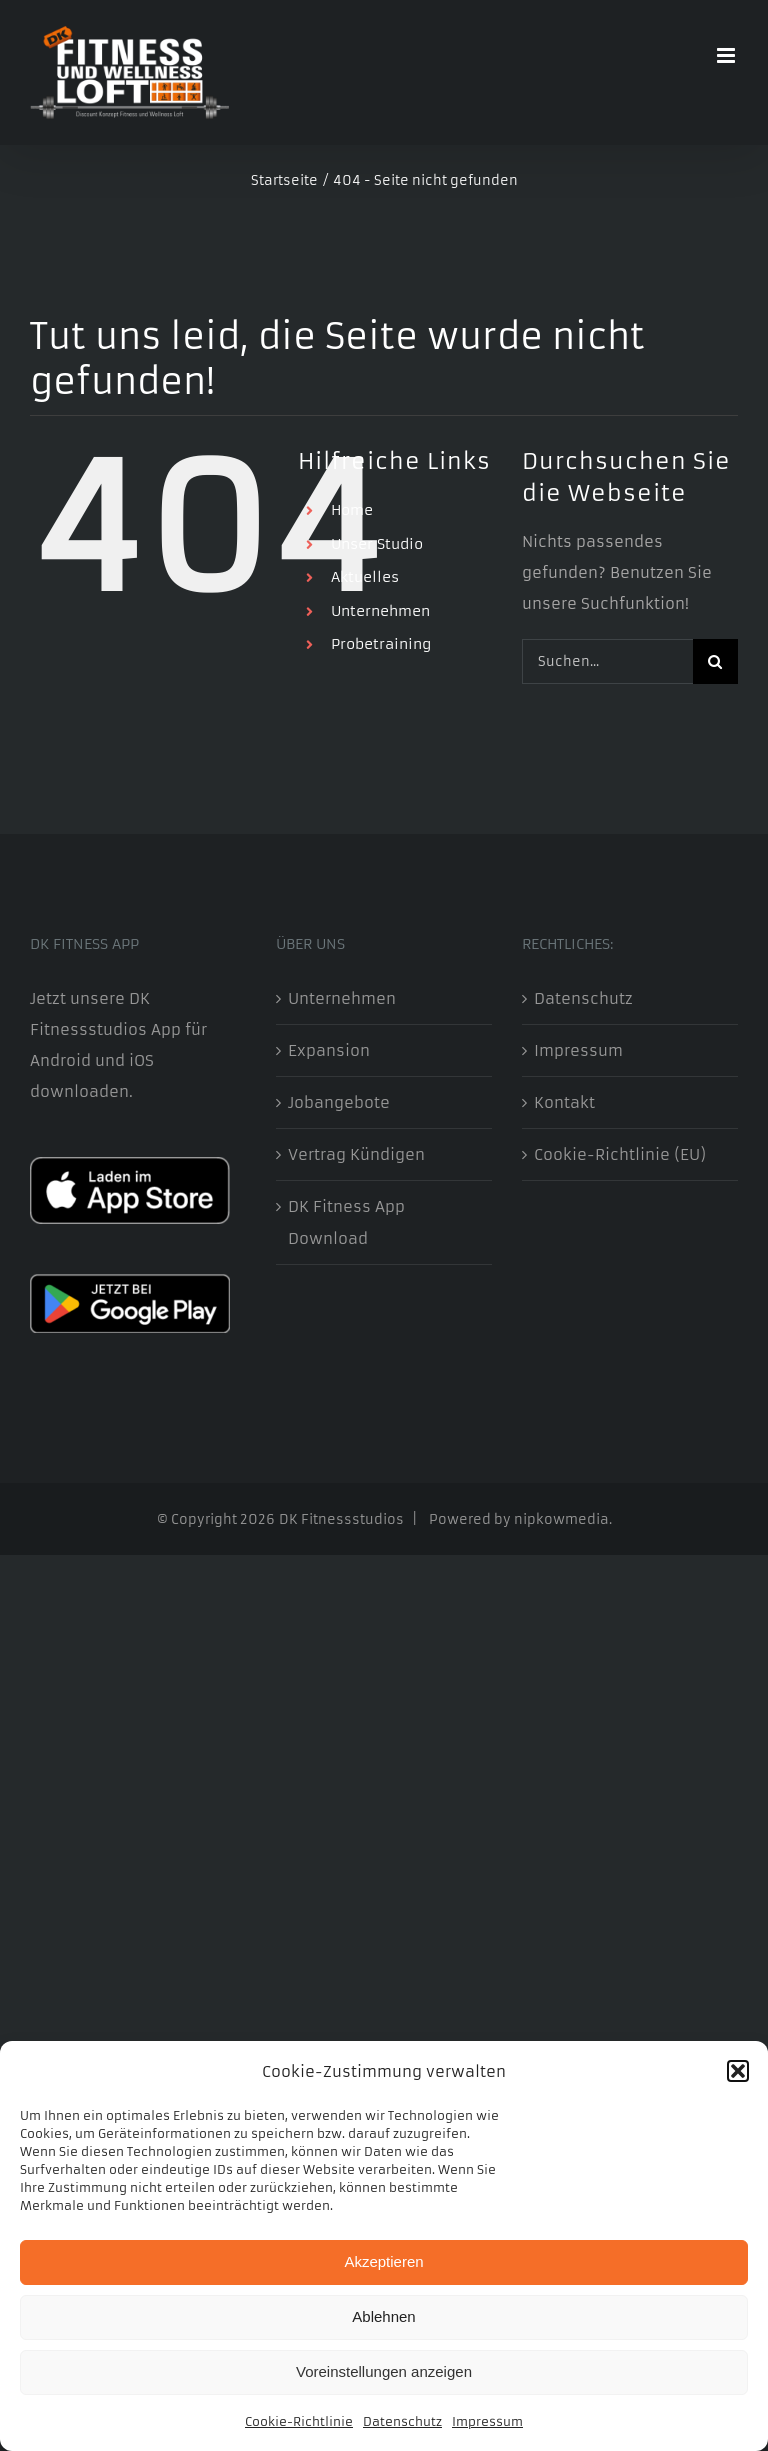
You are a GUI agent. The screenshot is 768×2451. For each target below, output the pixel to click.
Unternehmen (380, 611)
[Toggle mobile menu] (727, 55)
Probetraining (381, 644)
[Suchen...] (607, 661)
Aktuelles (365, 577)
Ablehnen (383, 2316)
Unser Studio (377, 544)
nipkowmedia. (563, 1519)
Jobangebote (339, 1102)
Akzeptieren (383, 2261)
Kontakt (564, 1102)
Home (352, 510)
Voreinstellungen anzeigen (384, 2371)
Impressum (487, 2421)
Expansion (329, 1050)
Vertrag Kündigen (356, 1154)
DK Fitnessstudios (341, 1519)
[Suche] (715, 661)
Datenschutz (402, 2421)
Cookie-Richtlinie (299, 2421)
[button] (738, 2071)
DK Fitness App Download (346, 1222)
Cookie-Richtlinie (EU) (620, 1154)
